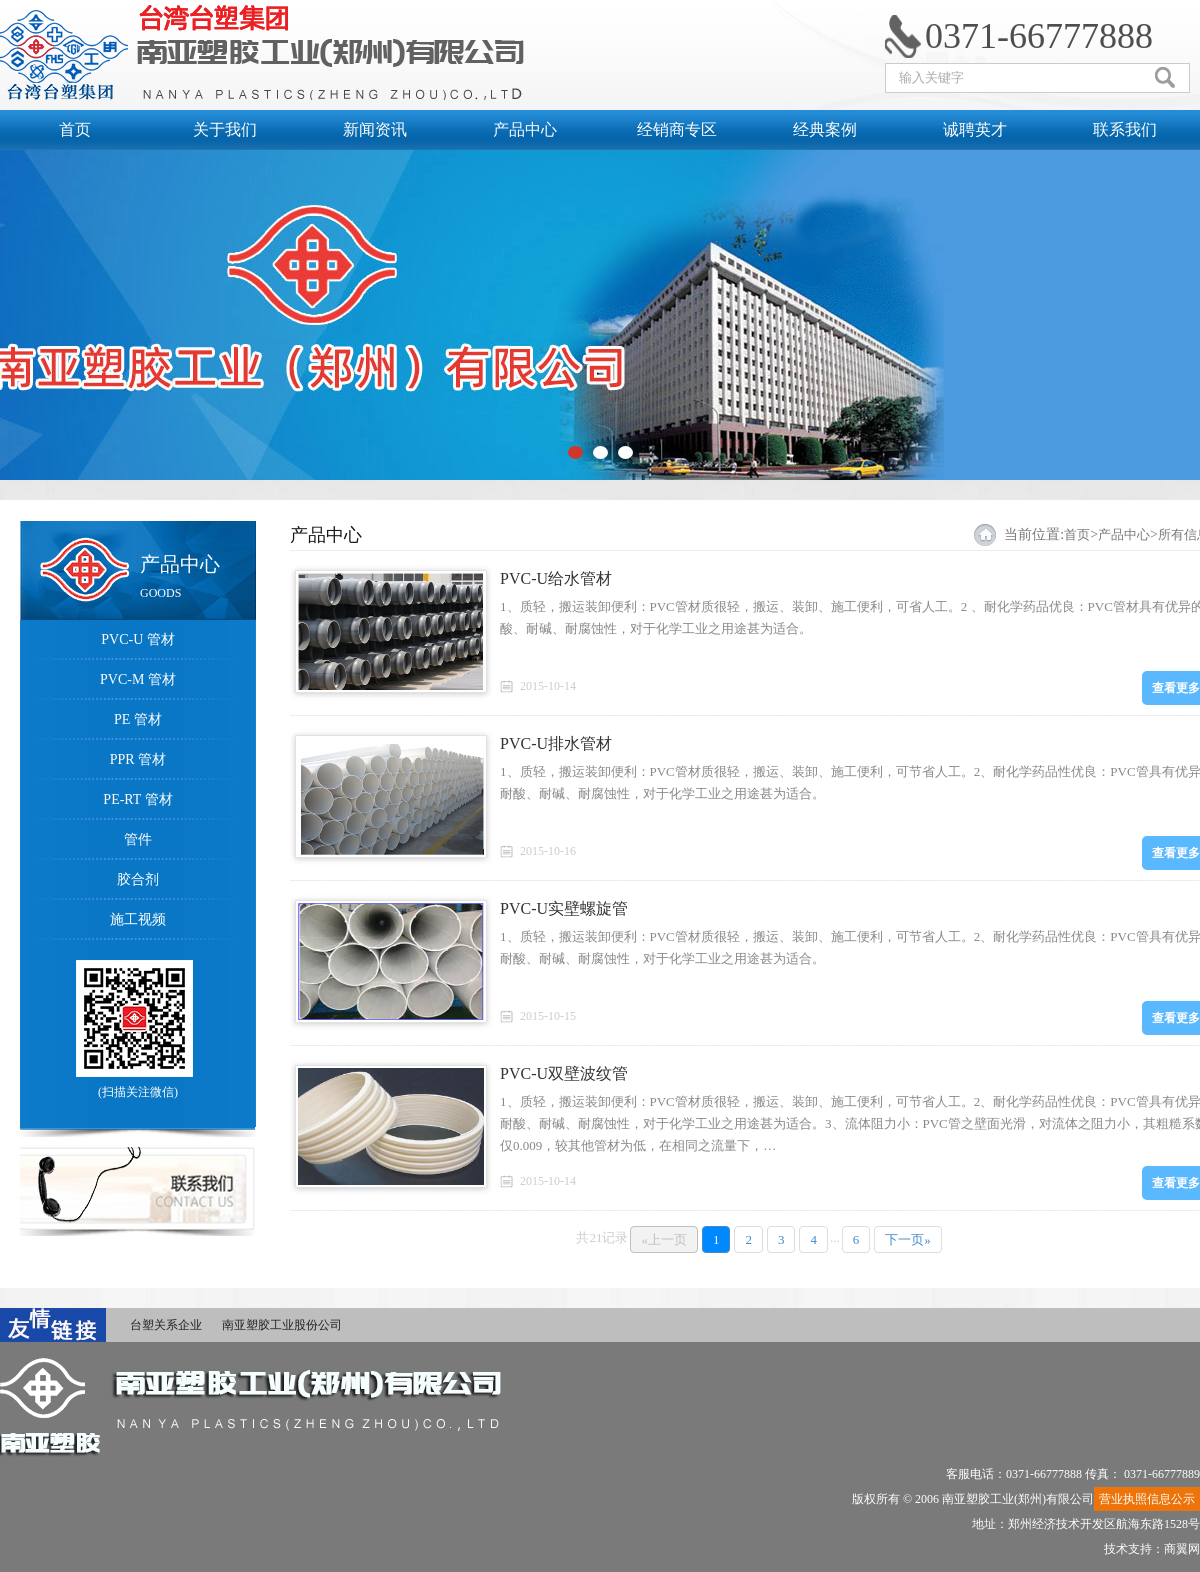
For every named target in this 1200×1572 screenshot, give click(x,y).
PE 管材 (138, 719)
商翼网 (1182, 1549)
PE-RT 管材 (137, 799)
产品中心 (525, 129)
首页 (75, 129)
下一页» (908, 1239)
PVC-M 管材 (138, 679)
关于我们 (225, 129)
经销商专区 (675, 129)
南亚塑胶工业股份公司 (282, 1325)
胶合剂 (138, 879)
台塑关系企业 (166, 1325)
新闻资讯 (375, 129)
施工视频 (138, 919)
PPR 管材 (138, 759)
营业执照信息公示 (1147, 1499)
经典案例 (825, 129)
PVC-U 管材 (138, 639)
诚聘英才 (975, 129)
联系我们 (1125, 129)
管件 (138, 839)
